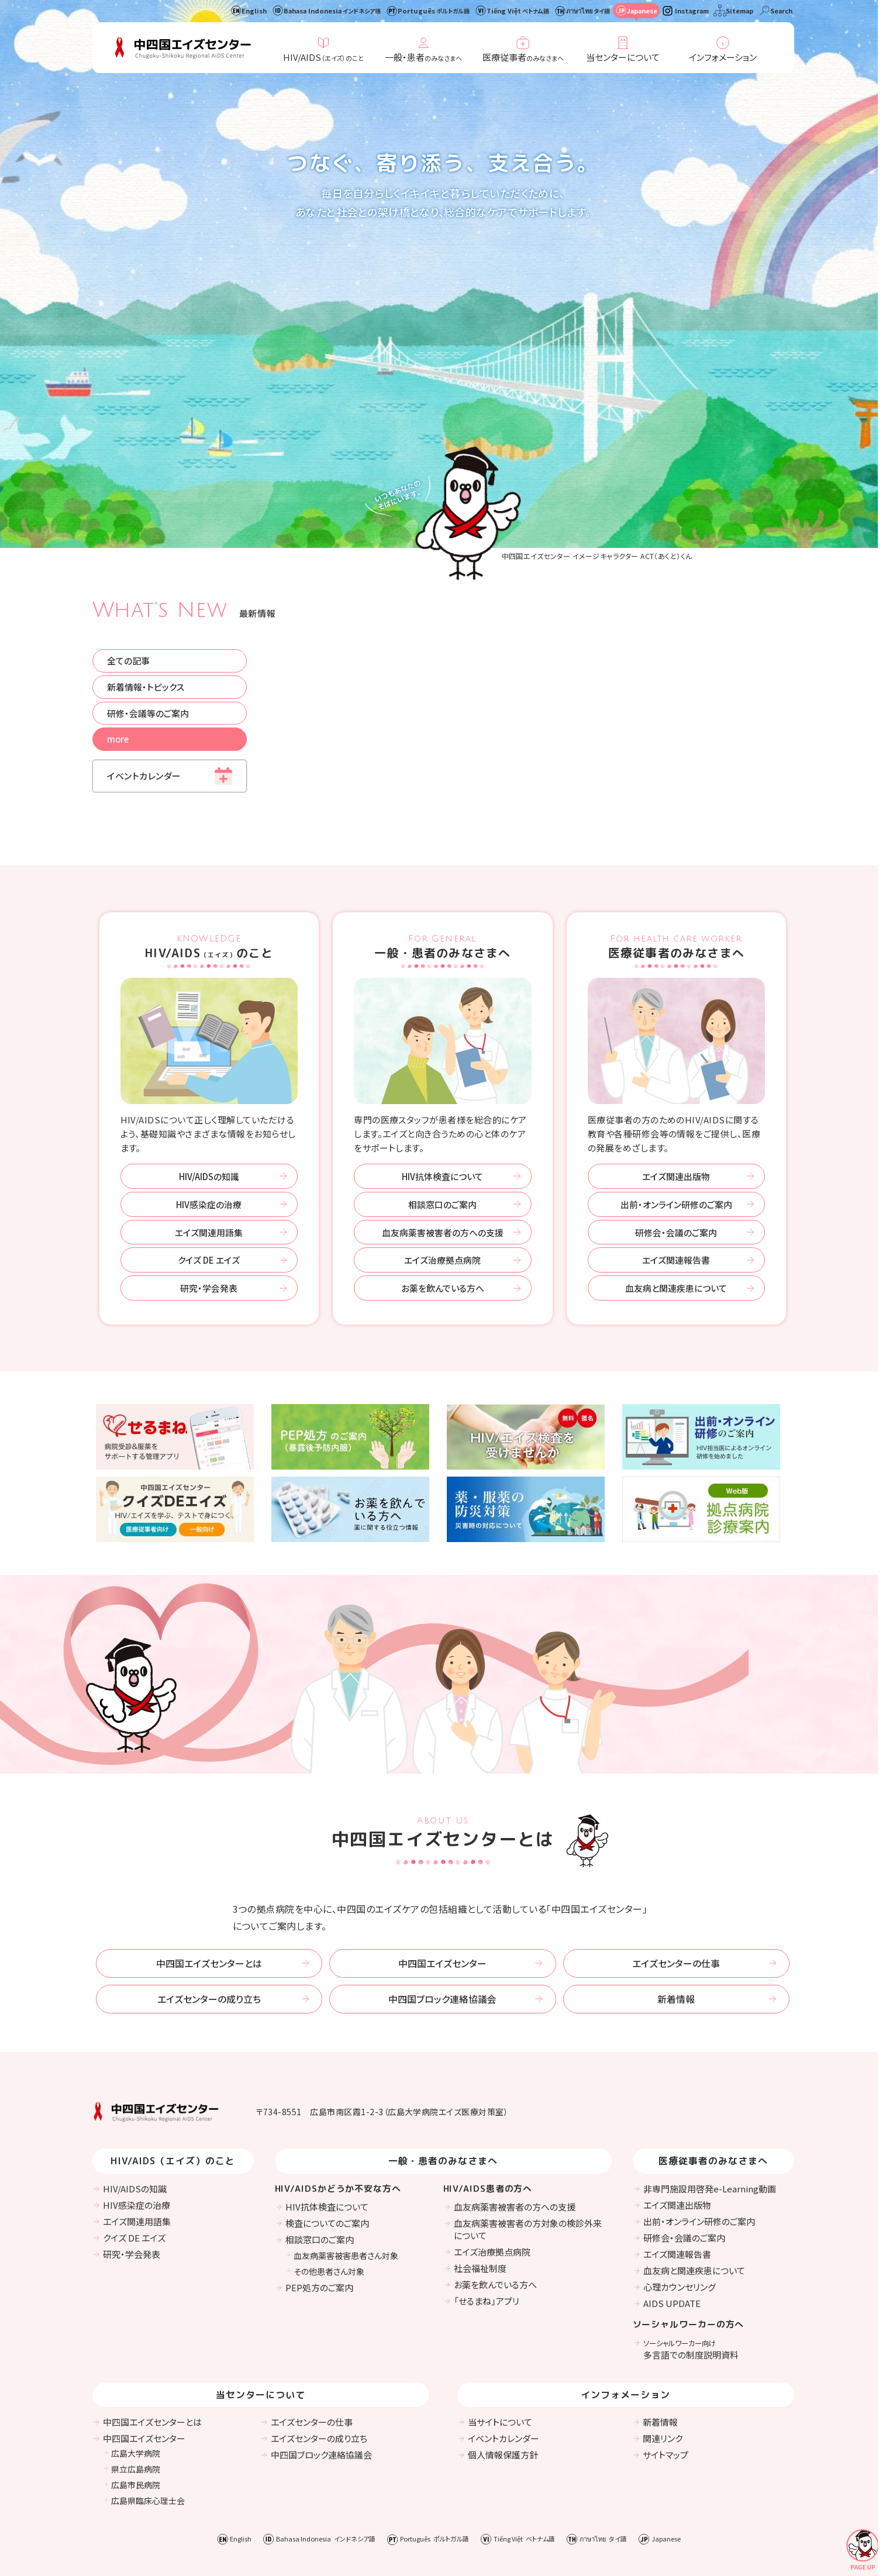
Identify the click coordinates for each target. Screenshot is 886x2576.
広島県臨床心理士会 (148, 2397)
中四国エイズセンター (442, 1859)
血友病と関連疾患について (676, 1183)
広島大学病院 (135, 2350)
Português (434, 10)
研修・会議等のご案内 (148, 608)
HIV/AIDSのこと (209, 842)
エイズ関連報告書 (676, 1155)
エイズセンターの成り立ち (209, 1895)
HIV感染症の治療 (209, 1099)
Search (781, 10)
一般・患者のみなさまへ (443, 842)
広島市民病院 (135, 2381)
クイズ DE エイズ (209, 1155)
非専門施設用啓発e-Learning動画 (709, 2085)
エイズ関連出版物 (676, 1071)
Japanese (642, 10)
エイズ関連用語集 (209, 1127)
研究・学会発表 (208, 1183)
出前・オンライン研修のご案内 (676, 1099)
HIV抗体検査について (442, 1071)
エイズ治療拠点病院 (442, 1155)
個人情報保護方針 (503, 2351)
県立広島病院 (135, 2365)
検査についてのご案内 (327, 2119)
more (119, 634)
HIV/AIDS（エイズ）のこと (173, 2057)
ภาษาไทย (588, 10)
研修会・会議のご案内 (676, 1127)
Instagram (692, 10)
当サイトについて (500, 2318)
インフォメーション (723, 57)
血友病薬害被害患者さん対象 (346, 2152)
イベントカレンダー (144, 671)
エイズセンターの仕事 (676, 1859)
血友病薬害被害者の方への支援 (443, 1127)
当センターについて (623, 57)
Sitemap (739, 10)
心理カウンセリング (679, 2183)
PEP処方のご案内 (319, 2184)
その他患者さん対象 (329, 2168)
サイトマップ (665, 2351)
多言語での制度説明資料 (691, 2245)
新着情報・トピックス (146, 581)
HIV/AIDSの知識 (209, 1071)
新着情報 (676, 1895)
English (254, 10)
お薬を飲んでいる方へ (442, 1183)
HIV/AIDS (323, 57)
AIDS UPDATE (672, 2200)
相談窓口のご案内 (442, 1099)
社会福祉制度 (480, 2164)
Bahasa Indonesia (332, 10)
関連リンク (662, 2335)
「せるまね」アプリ (486, 2197)
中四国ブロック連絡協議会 (442, 1895)
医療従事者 (523, 57)
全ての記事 (129, 555)
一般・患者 (423, 57)
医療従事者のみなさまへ (677, 842)
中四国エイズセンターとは (209, 1859)
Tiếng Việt (518, 10)
